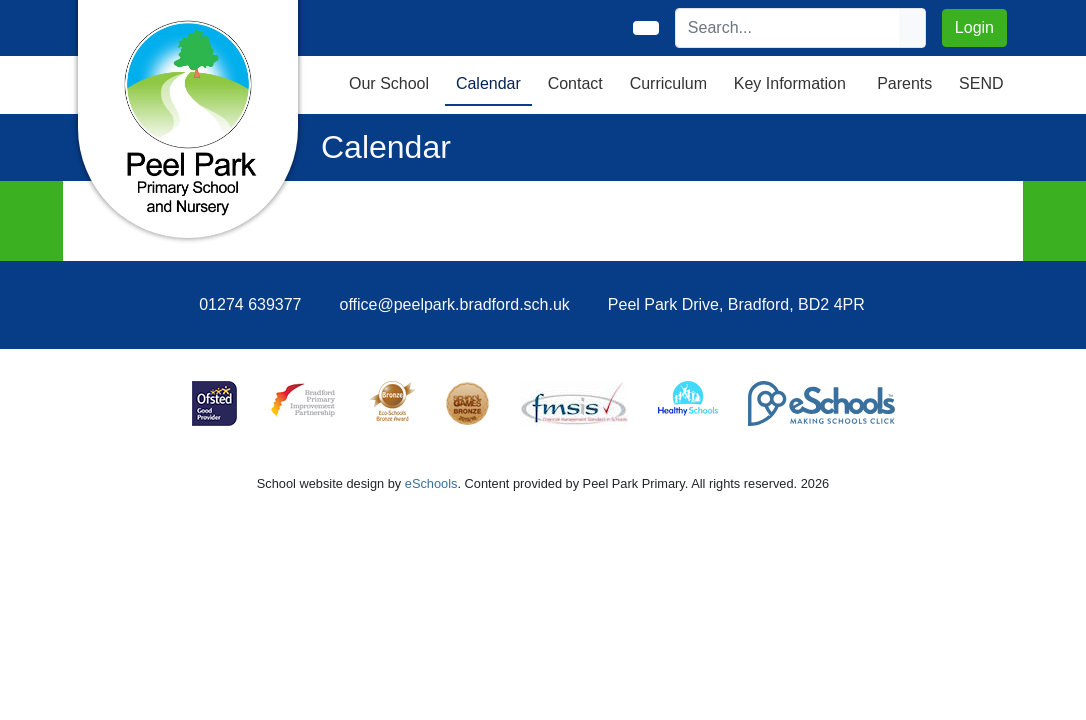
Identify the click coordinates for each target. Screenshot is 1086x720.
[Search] (788, 28)
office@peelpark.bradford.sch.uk (455, 304)
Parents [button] (904, 83)
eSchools (431, 483)
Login (974, 27)
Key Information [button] (790, 83)
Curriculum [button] (668, 83)
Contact (575, 83)
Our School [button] (389, 83)
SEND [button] (981, 83)
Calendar (488, 83)
